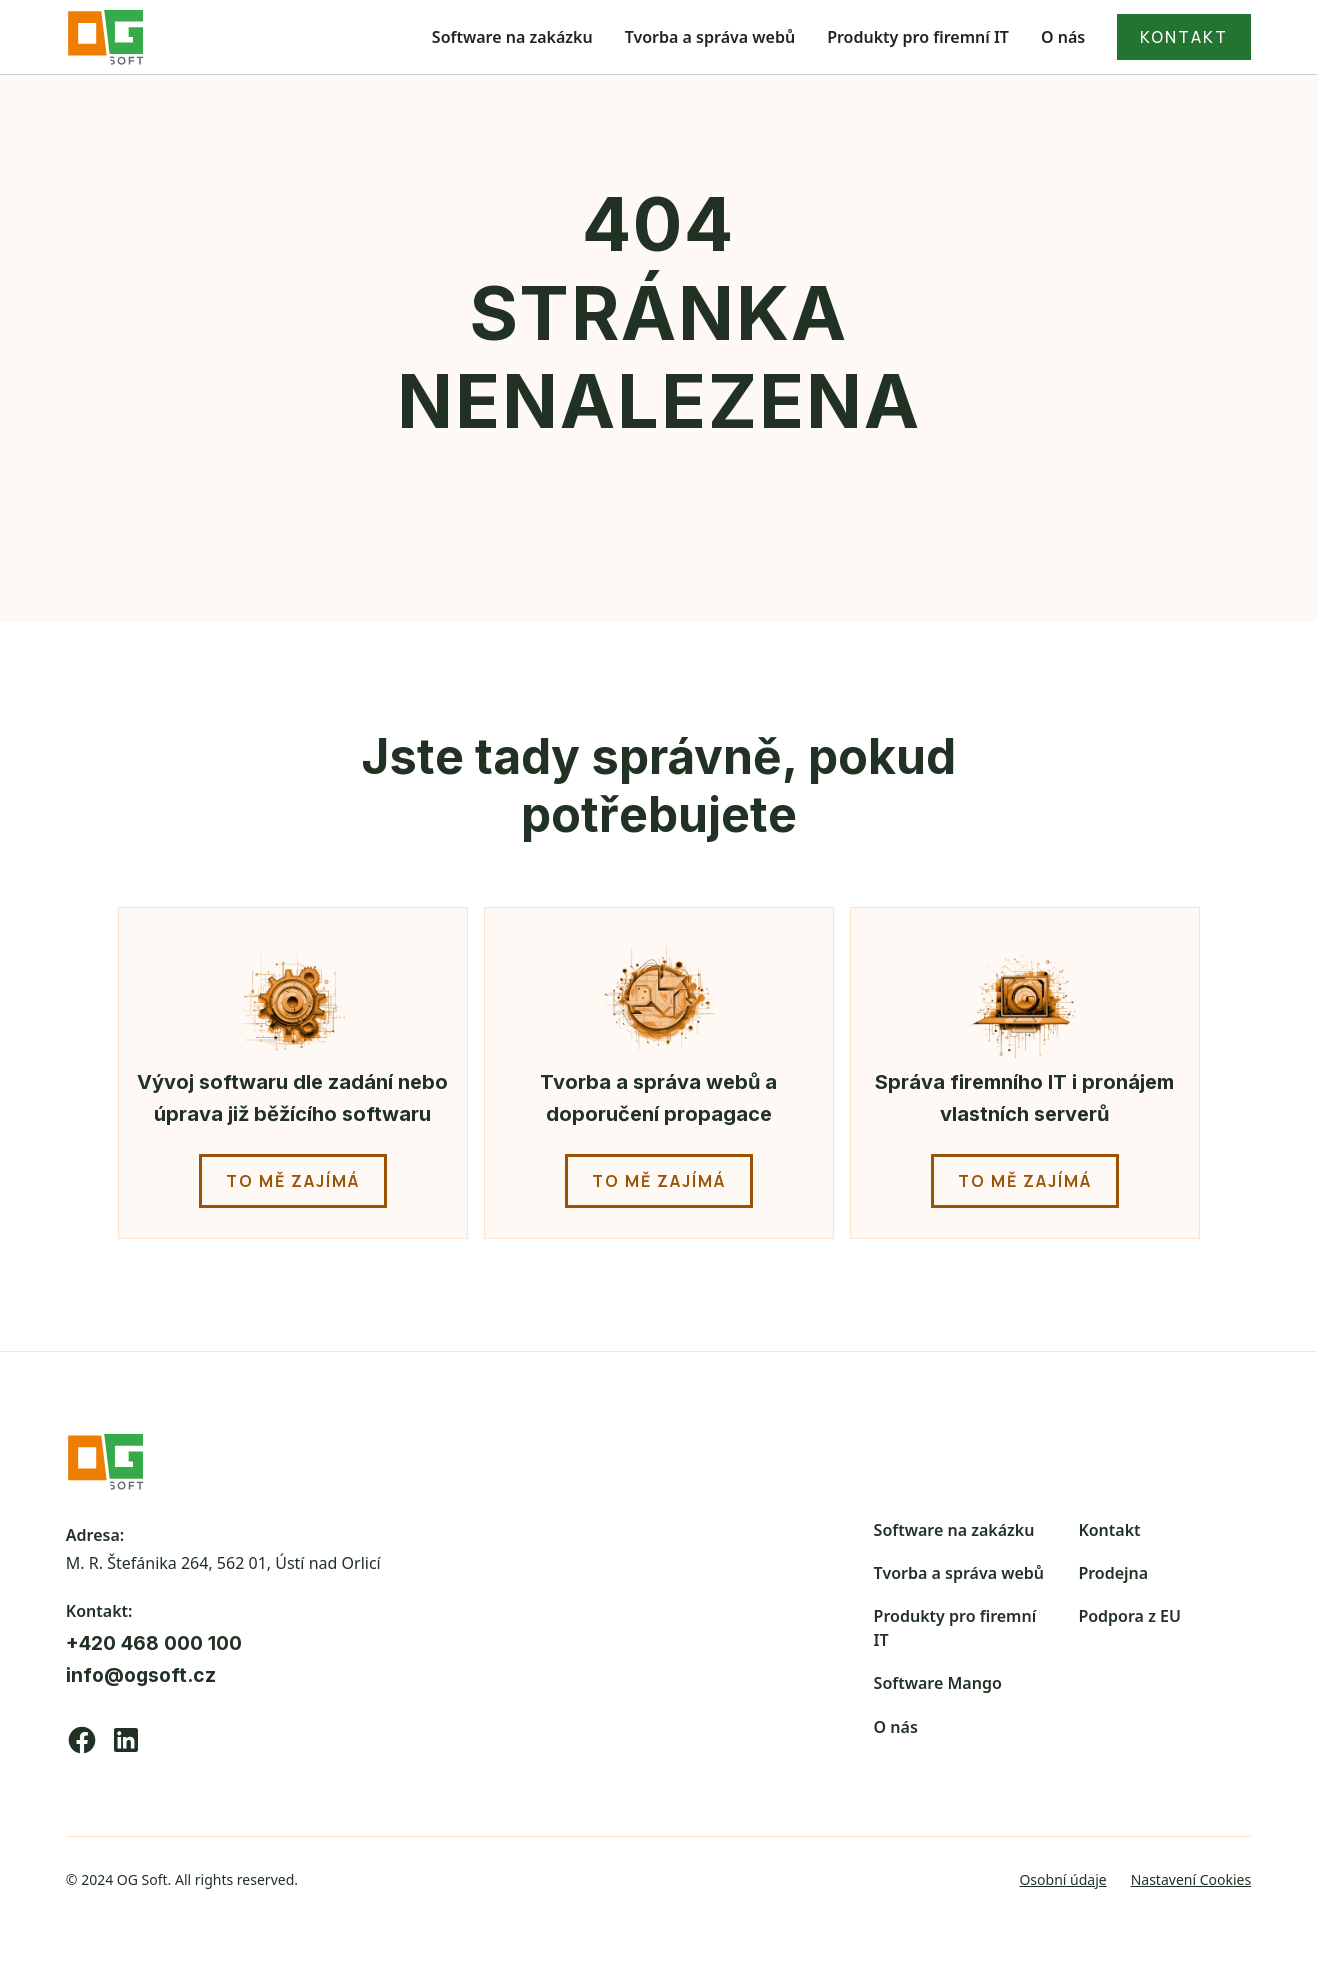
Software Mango (938, 1683)
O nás (1063, 37)
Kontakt (1109, 1530)
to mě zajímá (293, 1181)
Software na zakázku (512, 37)
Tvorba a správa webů (710, 37)
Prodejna (1113, 1573)
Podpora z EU (1129, 1616)
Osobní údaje (1062, 1879)
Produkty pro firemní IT (918, 37)
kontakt (1184, 37)
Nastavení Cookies (1191, 1879)
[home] (106, 37)
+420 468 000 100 (154, 1643)
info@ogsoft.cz (141, 1675)
